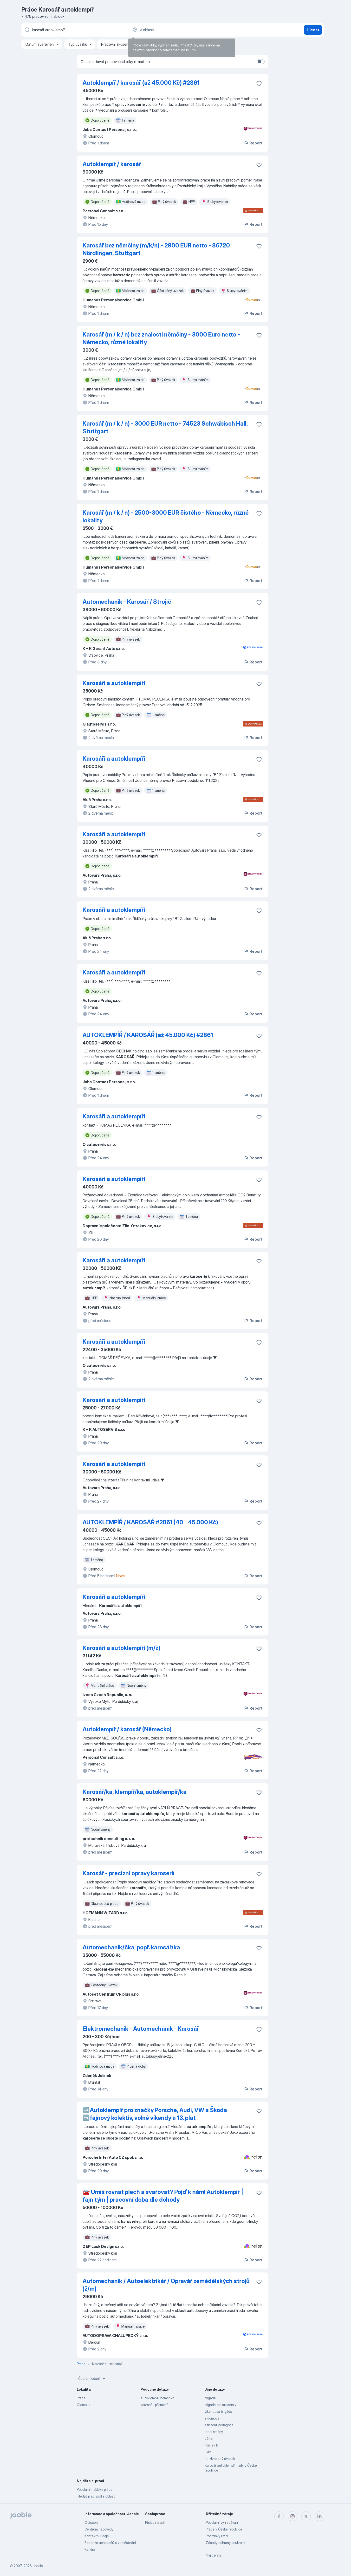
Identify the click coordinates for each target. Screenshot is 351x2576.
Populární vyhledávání (222, 2522)
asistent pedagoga (219, 2425)
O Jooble (91, 2522)
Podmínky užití (217, 2536)
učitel (209, 2438)
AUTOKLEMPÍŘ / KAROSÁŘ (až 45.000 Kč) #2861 (148, 1035)
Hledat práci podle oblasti (96, 2496)
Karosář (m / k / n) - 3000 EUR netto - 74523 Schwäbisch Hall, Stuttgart (165, 427)
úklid (208, 2452)
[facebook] (279, 2516)
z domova (212, 2418)
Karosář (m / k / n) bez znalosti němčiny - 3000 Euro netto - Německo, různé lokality (161, 338)
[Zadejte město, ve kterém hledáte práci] (182, 30)
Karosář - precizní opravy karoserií (129, 1873)
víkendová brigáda (218, 2411)
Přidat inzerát (155, 2522)
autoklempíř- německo (157, 2398)
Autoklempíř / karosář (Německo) (127, 1729)
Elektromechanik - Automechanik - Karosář (141, 2028)
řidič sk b (211, 2445)
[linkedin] (319, 2516)
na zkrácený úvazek (220, 2459)
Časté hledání (92, 2378)
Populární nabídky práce (94, 2489)
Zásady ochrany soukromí (225, 2543)
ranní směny (214, 2432)
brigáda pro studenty (220, 2405)
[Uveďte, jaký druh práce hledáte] (74, 30)
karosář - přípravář (154, 2405)
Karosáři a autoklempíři (114, 683)
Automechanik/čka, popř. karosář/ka (131, 1947)
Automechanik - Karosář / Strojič (127, 601)
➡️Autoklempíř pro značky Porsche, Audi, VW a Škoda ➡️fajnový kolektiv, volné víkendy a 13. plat (155, 2114)
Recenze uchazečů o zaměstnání (110, 2543)
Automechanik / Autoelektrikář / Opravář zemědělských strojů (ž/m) (166, 2285)
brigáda (210, 2398)
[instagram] (292, 2516)
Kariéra (89, 2549)
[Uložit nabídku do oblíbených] (259, 83)
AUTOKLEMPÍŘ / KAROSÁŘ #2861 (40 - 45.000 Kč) (150, 1522)
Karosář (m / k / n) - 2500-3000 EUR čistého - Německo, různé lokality (166, 516)
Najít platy (213, 2555)
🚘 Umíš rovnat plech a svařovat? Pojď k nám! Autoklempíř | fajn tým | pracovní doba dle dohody (163, 2195)
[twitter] (306, 2516)
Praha (81, 2398)
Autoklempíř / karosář (112, 164)
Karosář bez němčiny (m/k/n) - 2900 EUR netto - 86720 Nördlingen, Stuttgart (156, 249)
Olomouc (84, 2405)
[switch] (261, 61)
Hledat (313, 29)
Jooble (38, 2566)
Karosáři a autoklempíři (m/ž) (121, 1647)
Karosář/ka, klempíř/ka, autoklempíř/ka (135, 1791)
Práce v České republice (224, 2529)
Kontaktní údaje (96, 2536)
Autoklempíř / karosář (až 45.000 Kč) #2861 (141, 82)
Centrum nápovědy (98, 2529)
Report (253, 143)
